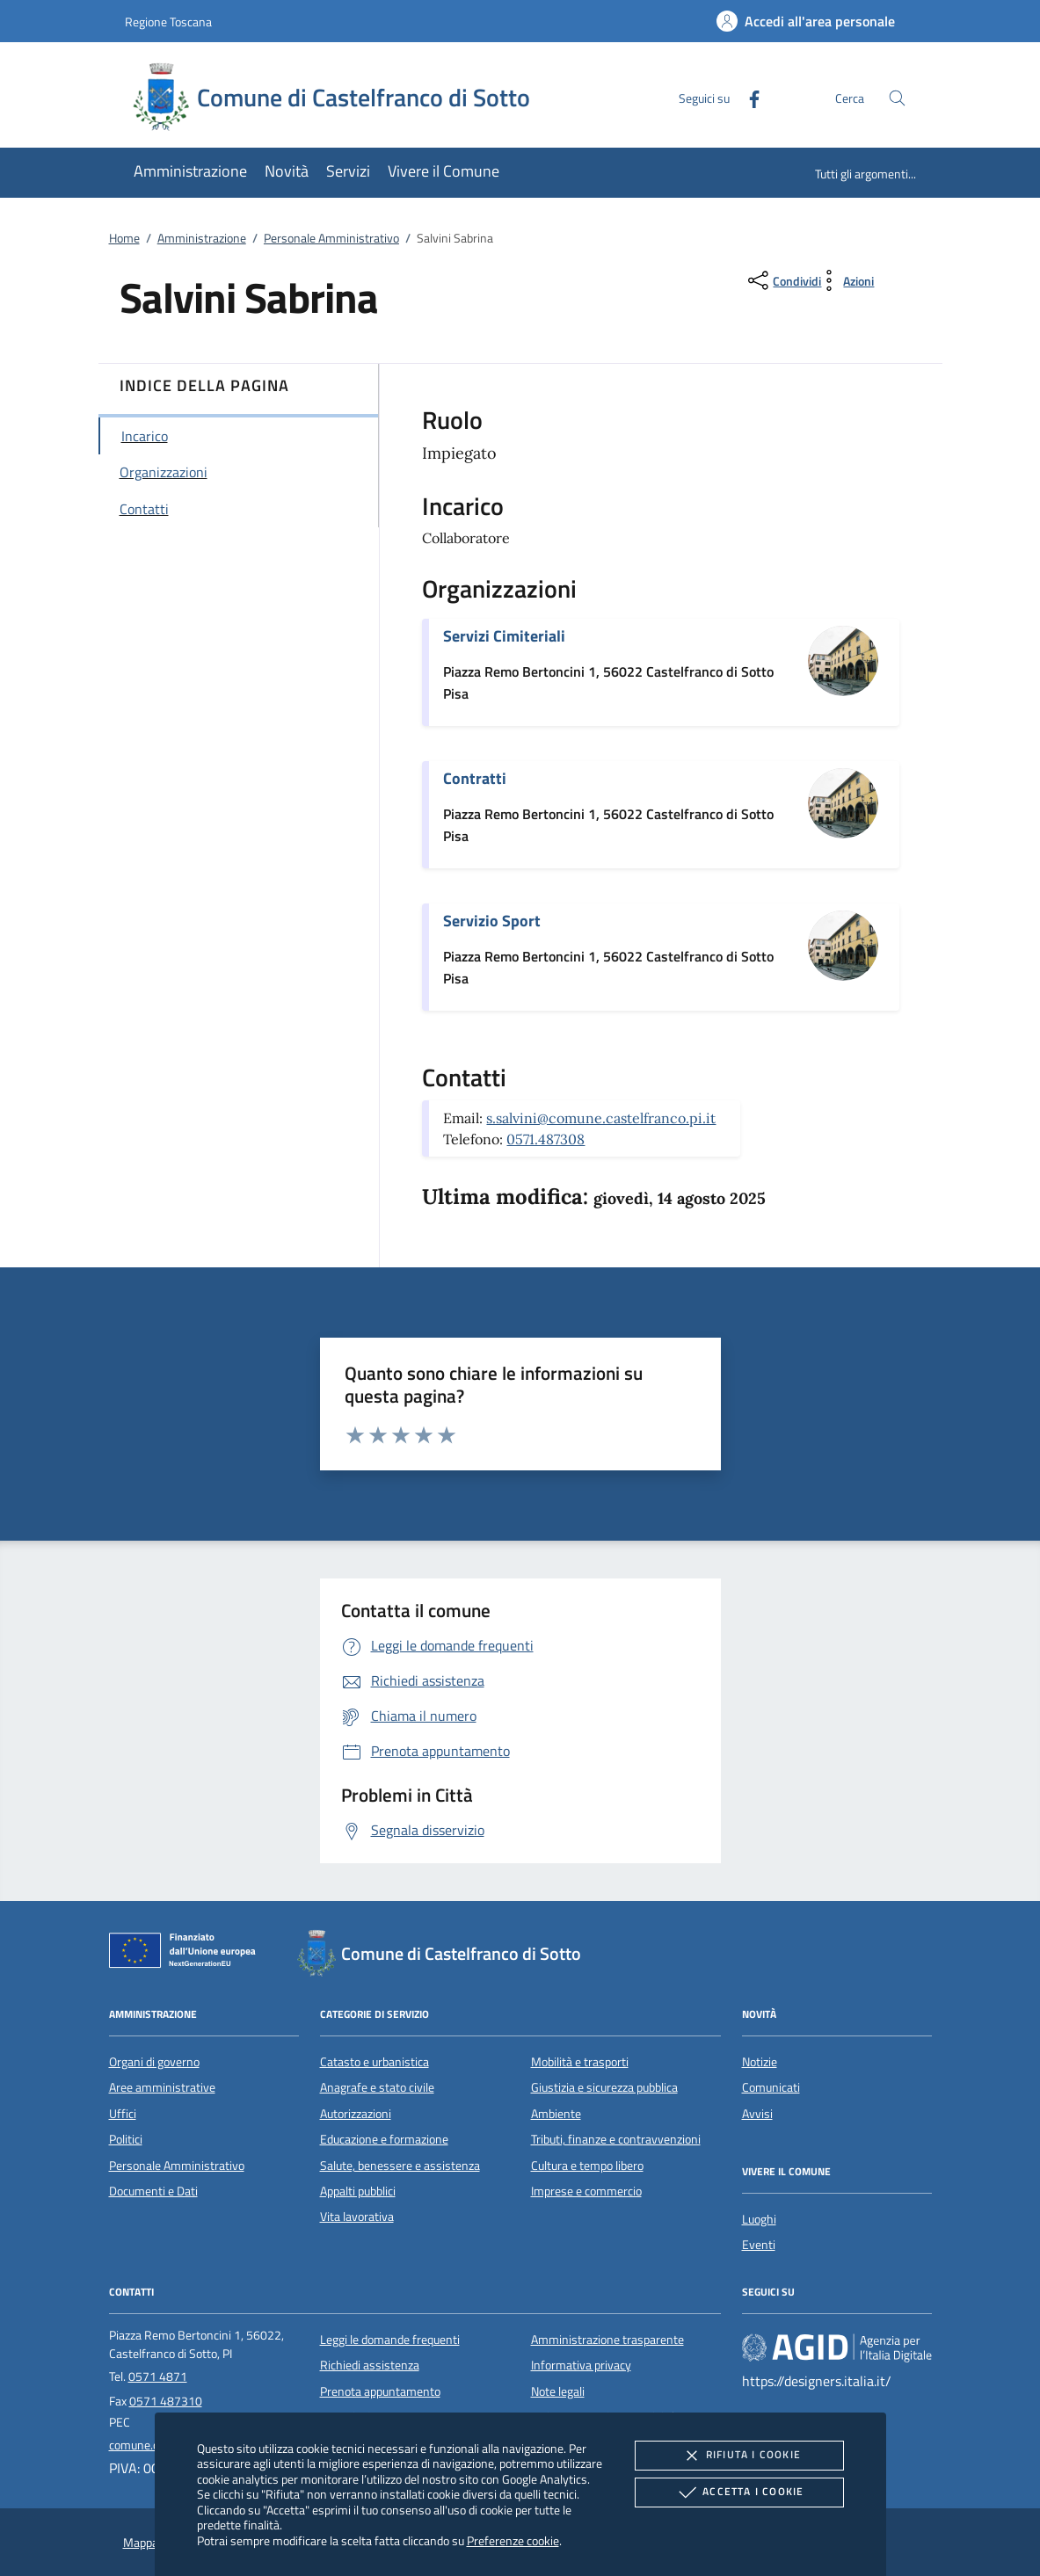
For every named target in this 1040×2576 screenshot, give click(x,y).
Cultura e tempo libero (587, 2165)
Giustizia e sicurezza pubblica (604, 2087)
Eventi (758, 2244)
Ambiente (556, 2113)
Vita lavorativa (357, 2216)
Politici (125, 2139)
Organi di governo (154, 2062)
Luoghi (759, 2219)
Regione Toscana (168, 21)
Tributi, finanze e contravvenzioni (616, 2139)
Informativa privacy (581, 2365)
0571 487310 (165, 2401)
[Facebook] (747, 97)
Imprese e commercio (586, 2191)
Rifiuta (739, 2456)
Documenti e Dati (153, 2191)
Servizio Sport (492, 920)
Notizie (759, 2062)
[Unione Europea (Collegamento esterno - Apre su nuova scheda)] (187, 1953)
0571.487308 (545, 1139)
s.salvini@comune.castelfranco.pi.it (601, 1118)
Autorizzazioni (355, 2113)
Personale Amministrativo (331, 238)
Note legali (558, 2391)
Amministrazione (201, 238)
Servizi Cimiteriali (504, 636)
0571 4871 (157, 2376)
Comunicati (771, 2087)
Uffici (122, 2113)
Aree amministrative (162, 2087)
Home (124, 238)
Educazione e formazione (384, 2139)
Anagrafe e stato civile (377, 2087)
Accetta (739, 2492)
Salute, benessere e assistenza (400, 2165)
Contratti (474, 778)
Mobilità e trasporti (580, 2062)
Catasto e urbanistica (374, 2062)
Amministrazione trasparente (607, 2339)
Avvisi (757, 2113)
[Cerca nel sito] (897, 98)
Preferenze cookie (513, 2540)
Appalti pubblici (358, 2191)
